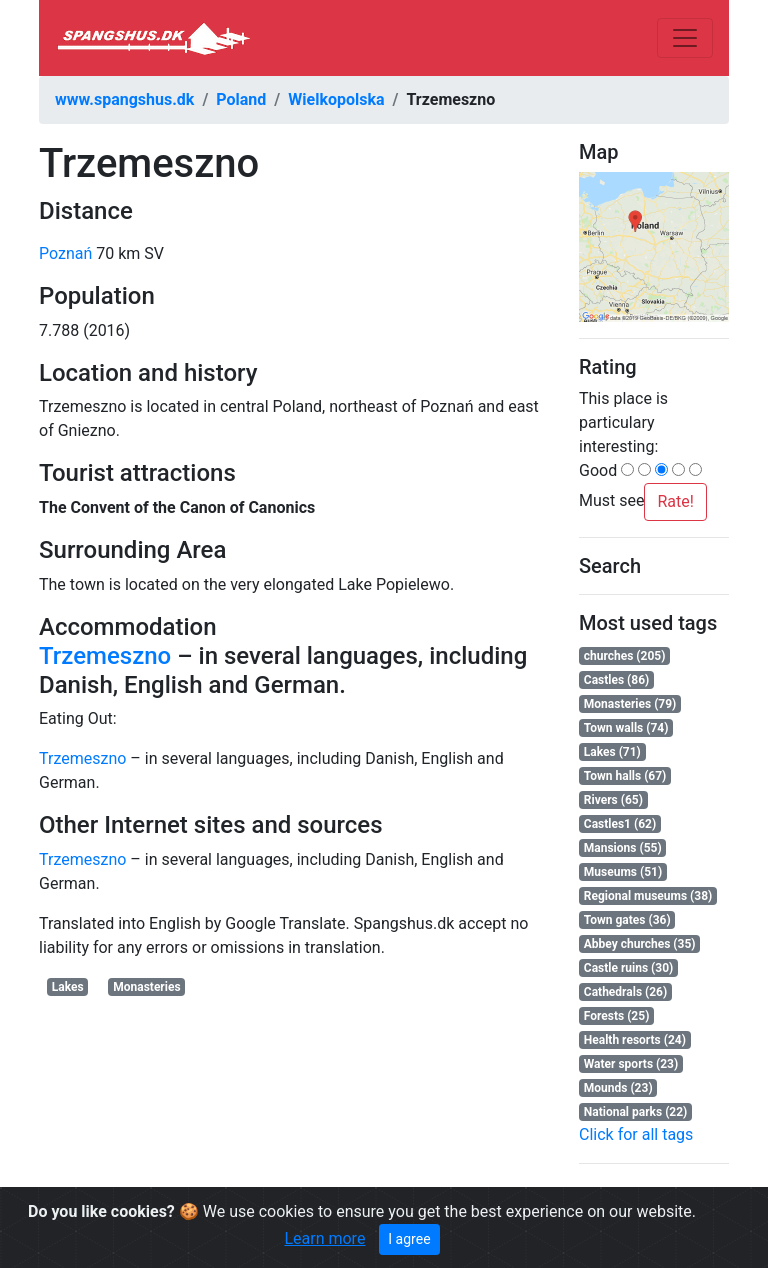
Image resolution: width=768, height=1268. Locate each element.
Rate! (675, 501)
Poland (241, 99)
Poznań (65, 253)
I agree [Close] (409, 1239)
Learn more (324, 1238)
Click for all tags (636, 1134)
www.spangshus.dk (124, 99)
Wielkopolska (336, 99)
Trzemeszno (105, 656)
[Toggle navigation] (685, 38)
